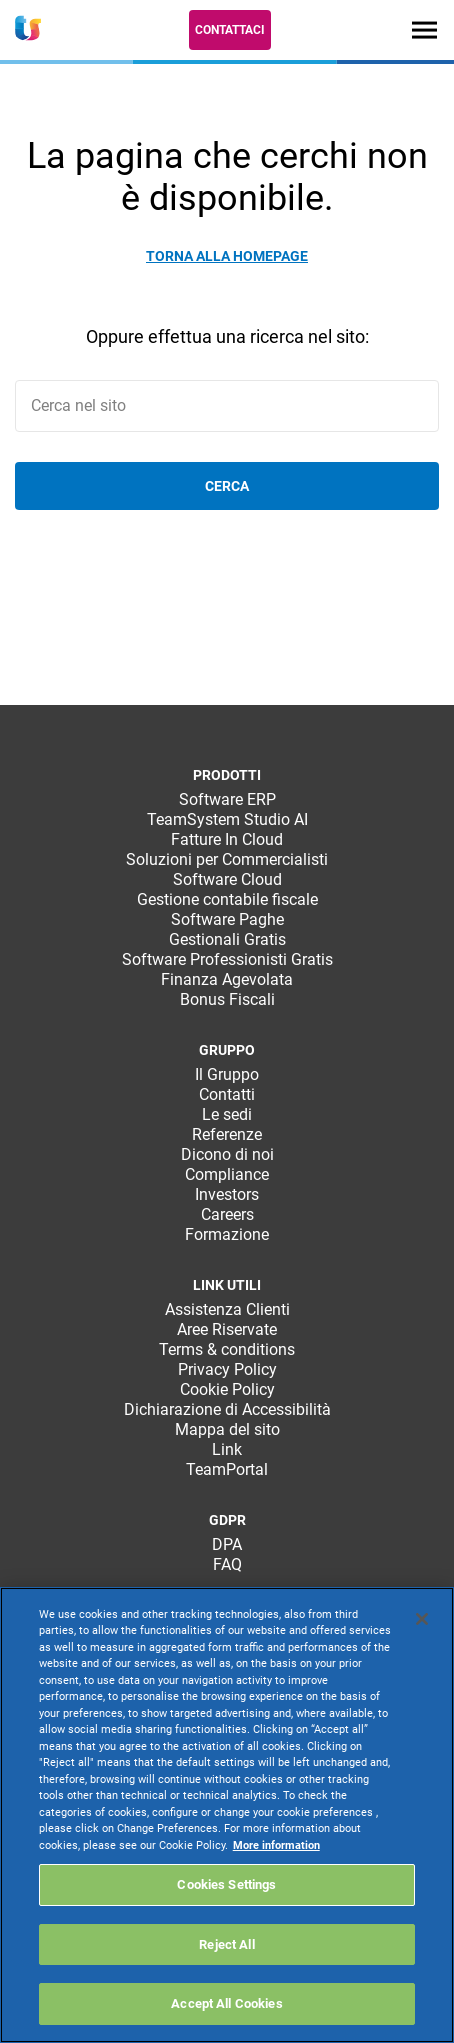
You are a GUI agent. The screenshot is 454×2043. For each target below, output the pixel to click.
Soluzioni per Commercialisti (227, 859)
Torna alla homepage (227, 256)
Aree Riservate (227, 1329)
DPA (227, 1544)
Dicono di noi (227, 1154)
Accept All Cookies (226, 2003)
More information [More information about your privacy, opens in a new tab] (276, 1845)
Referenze (227, 1134)
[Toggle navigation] (424, 29)
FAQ (227, 1564)
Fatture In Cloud (227, 839)
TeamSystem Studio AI (227, 819)
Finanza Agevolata (227, 979)
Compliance (227, 1174)
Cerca (227, 486)
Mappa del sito (227, 1429)
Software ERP (227, 799)
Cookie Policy (227, 1389)
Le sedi (227, 1114)
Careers (227, 1214)
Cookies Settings (226, 1884)
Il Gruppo (227, 1074)
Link (227, 1449)
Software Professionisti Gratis (227, 959)
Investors (227, 1194)
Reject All (226, 1944)
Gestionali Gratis (227, 939)
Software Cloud (227, 879)
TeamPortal (227, 1469)
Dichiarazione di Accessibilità (227, 1409)
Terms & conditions (227, 1349)
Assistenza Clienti (227, 1309)
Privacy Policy (227, 1369)
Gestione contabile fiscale (227, 899)
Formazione (227, 1234)
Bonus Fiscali (227, 999)
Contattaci (230, 30)
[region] (227, 1815)
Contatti (227, 1094)
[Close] (422, 1619)
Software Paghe (227, 919)
